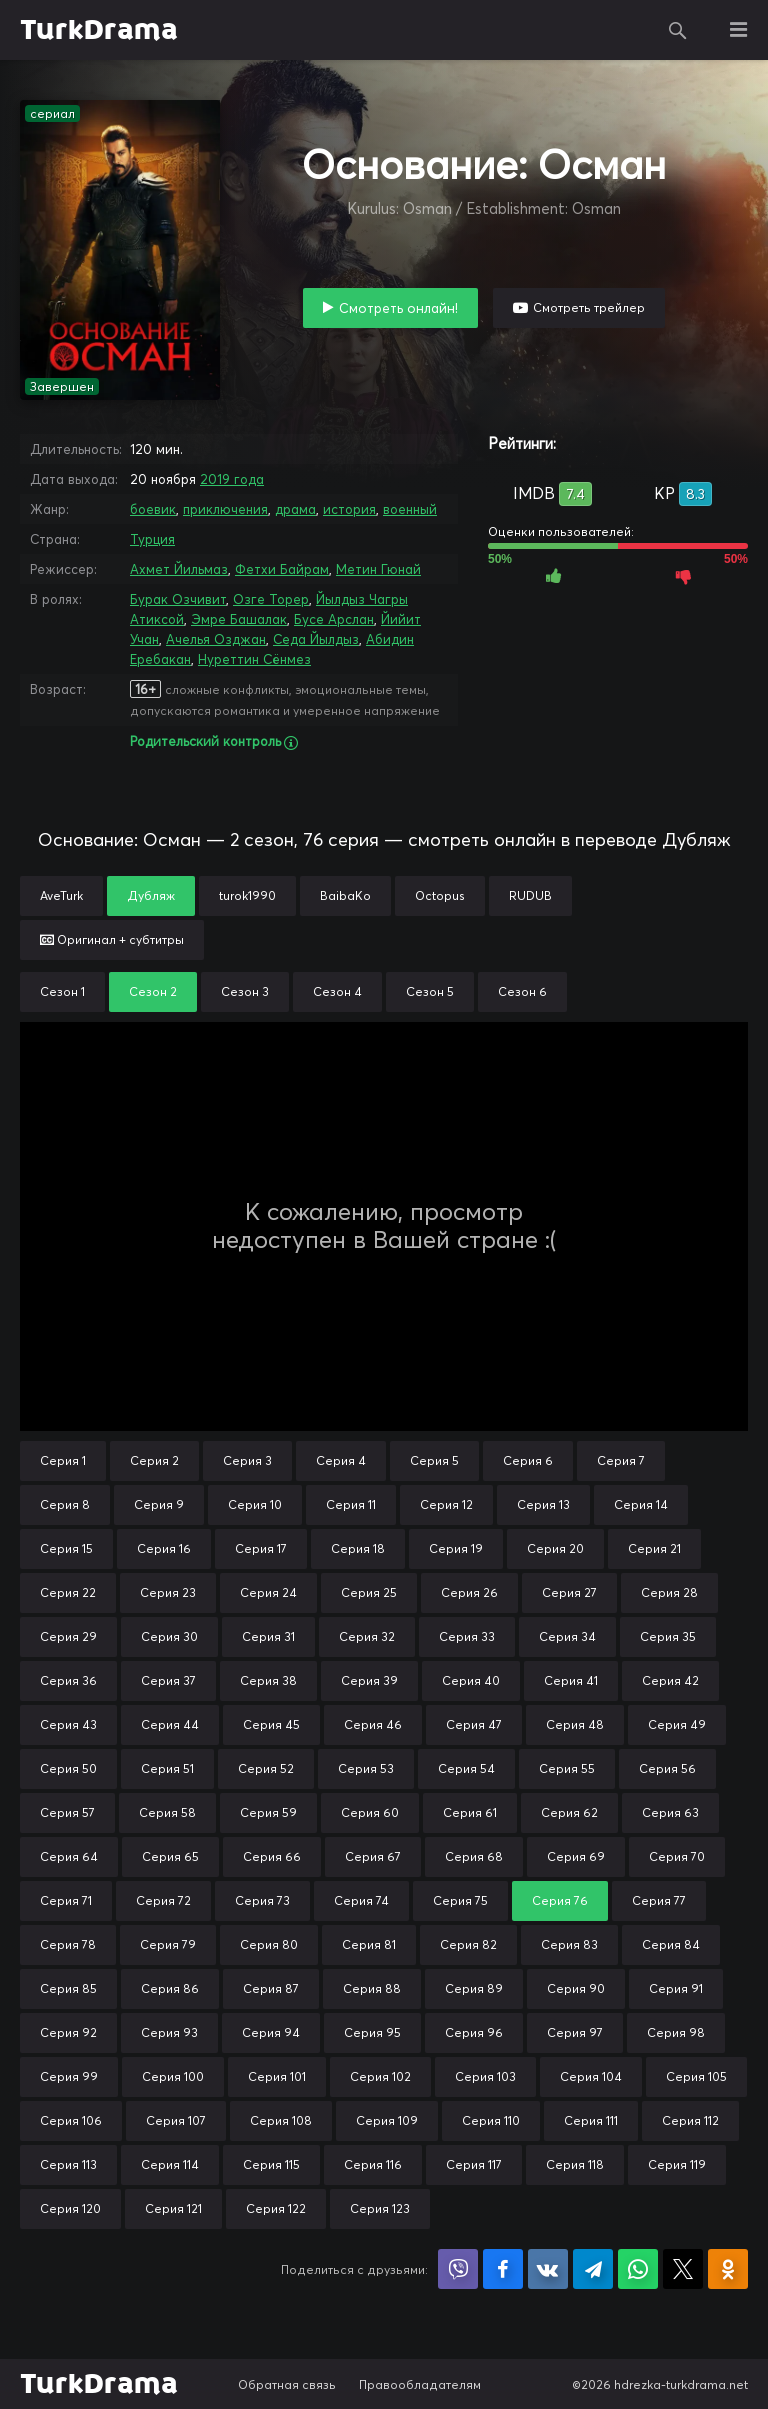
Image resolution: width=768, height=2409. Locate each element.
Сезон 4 (337, 991)
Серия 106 (71, 2120)
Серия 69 (576, 1856)
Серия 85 (68, 1988)
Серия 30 (169, 1636)
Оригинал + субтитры (112, 939)
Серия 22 (68, 1592)
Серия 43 (68, 1724)
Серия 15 (66, 1548)
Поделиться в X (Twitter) (683, 2269)
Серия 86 (170, 1988)
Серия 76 (560, 1900)
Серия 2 (154, 1460)
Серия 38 (268, 1680)
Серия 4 (341, 1460)
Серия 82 (468, 1944)
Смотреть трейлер (589, 307)
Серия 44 (170, 1724)
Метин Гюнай (378, 569)
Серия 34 (567, 1636)
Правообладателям (420, 2384)
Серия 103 (485, 2076)
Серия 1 (63, 1460)
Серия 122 (276, 2208)
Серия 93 (169, 2032)
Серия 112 (690, 2120)
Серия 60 (370, 1812)
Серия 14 (641, 1504)
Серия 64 (69, 1856)
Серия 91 (676, 1988)
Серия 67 (373, 1856)
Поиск (678, 30)
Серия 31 (268, 1636)
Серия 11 (351, 1504)
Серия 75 (460, 1900)
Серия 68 (474, 1856)
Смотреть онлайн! (398, 308)
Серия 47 (474, 1724)
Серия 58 (167, 1812)
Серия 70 (677, 1856)
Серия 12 (446, 1504)
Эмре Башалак (239, 619)
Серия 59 (268, 1812)
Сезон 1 (62, 991)
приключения (225, 509)
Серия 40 (471, 1680)
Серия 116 (373, 2164)
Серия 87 (271, 1988)
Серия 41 (571, 1680)
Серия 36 (68, 1680)
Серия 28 (669, 1592)
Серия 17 (261, 1548)
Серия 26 (469, 1592)
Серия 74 (361, 1900)
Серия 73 (262, 1900)
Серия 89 (474, 1988)
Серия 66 (272, 1856)
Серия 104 (591, 2076)
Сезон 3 (245, 991)
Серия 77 (659, 1900)
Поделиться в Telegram (593, 2269)
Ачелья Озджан (216, 639)
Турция (152, 539)
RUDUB (530, 895)
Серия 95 (372, 2032)
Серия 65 (170, 1856)
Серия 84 (671, 1944)
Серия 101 (277, 2076)
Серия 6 (528, 1460)
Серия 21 (654, 1548)
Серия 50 (68, 1768)
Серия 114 (170, 2164)
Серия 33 (467, 1636)
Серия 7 (621, 1460)
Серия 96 (474, 2032)
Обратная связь (287, 2384)
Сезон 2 (153, 991)
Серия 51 (167, 1768)
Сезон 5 (430, 991)
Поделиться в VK (548, 2269)
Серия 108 (281, 2120)
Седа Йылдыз (316, 639)
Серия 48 (575, 1724)
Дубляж (151, 895)
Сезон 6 (522, 991)
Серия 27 (569, 1592)
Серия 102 (380, 2076)
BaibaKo (345, 895)
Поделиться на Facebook (503, 2269)
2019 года (232, 479)
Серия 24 (268, 1592)
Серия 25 (369, 1592)
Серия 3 (247, 1460)
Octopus (440, 895)
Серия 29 (68, 1636)
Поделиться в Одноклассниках (728, 2269)
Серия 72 (163, 1900)
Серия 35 (668, 1636)
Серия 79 (168, 1944)
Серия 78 (68, 1944)
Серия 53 (366, 1768)
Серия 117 (474, 2164)
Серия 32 (367, 1636)
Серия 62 (569, 1812)
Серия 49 (677, 1724)
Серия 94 (271, 2032)
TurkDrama (99, 30)
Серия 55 (567, 1768)
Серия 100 (173, 2076)
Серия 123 (380, 2208)
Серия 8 (65, 1504)
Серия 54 (466, 1768)
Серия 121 (173, 2208)
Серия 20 (555, 1548)
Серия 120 (70, 2208)
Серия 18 (358, 1548)
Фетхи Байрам (282, 569)
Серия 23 (168, 1592)
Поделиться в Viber (458, 2269)
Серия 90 (576, 1988)
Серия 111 (591, 2120)
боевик (153, 509)
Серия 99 (69, 2076)
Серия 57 (67, 1812)
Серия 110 (491, 2120)
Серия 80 (269, 1944)
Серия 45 (271, 1724)
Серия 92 (68, 2032)
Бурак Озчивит (178, 599)
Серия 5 (434, 1460)
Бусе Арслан (334, 619)
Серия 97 (575, 2032)
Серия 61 (470, 1812)
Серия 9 (159, 1504)
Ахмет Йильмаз (179, 569)
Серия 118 (575, 2164)
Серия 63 (670, 1812)
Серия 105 (696, 2076)
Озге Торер (271, 599)
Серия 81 (369, 1944)
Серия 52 (266, 1768)
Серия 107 (176, 2120)
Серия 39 (369, 1680)
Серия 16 (164, 1548)
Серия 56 (667, 1768)
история (349, 509)
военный (410, 509)
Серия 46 (373, 1724)
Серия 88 (372, 1988)
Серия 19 (456, 1548)
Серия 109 (387, 2120)
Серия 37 (168, 1680)
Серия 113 (68, 2164)
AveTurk (61, 895)
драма (295, 509)
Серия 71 (66, 1900)
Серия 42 (670, 1680)
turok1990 (247, 895)
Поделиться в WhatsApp (638, 2269)
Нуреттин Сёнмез (254, 659)
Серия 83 (569, 1944)
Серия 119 (677, 2164)
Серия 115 (271, 2164)
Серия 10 (255, 1504)
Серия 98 (676, 2032)
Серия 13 (543, 1504)
